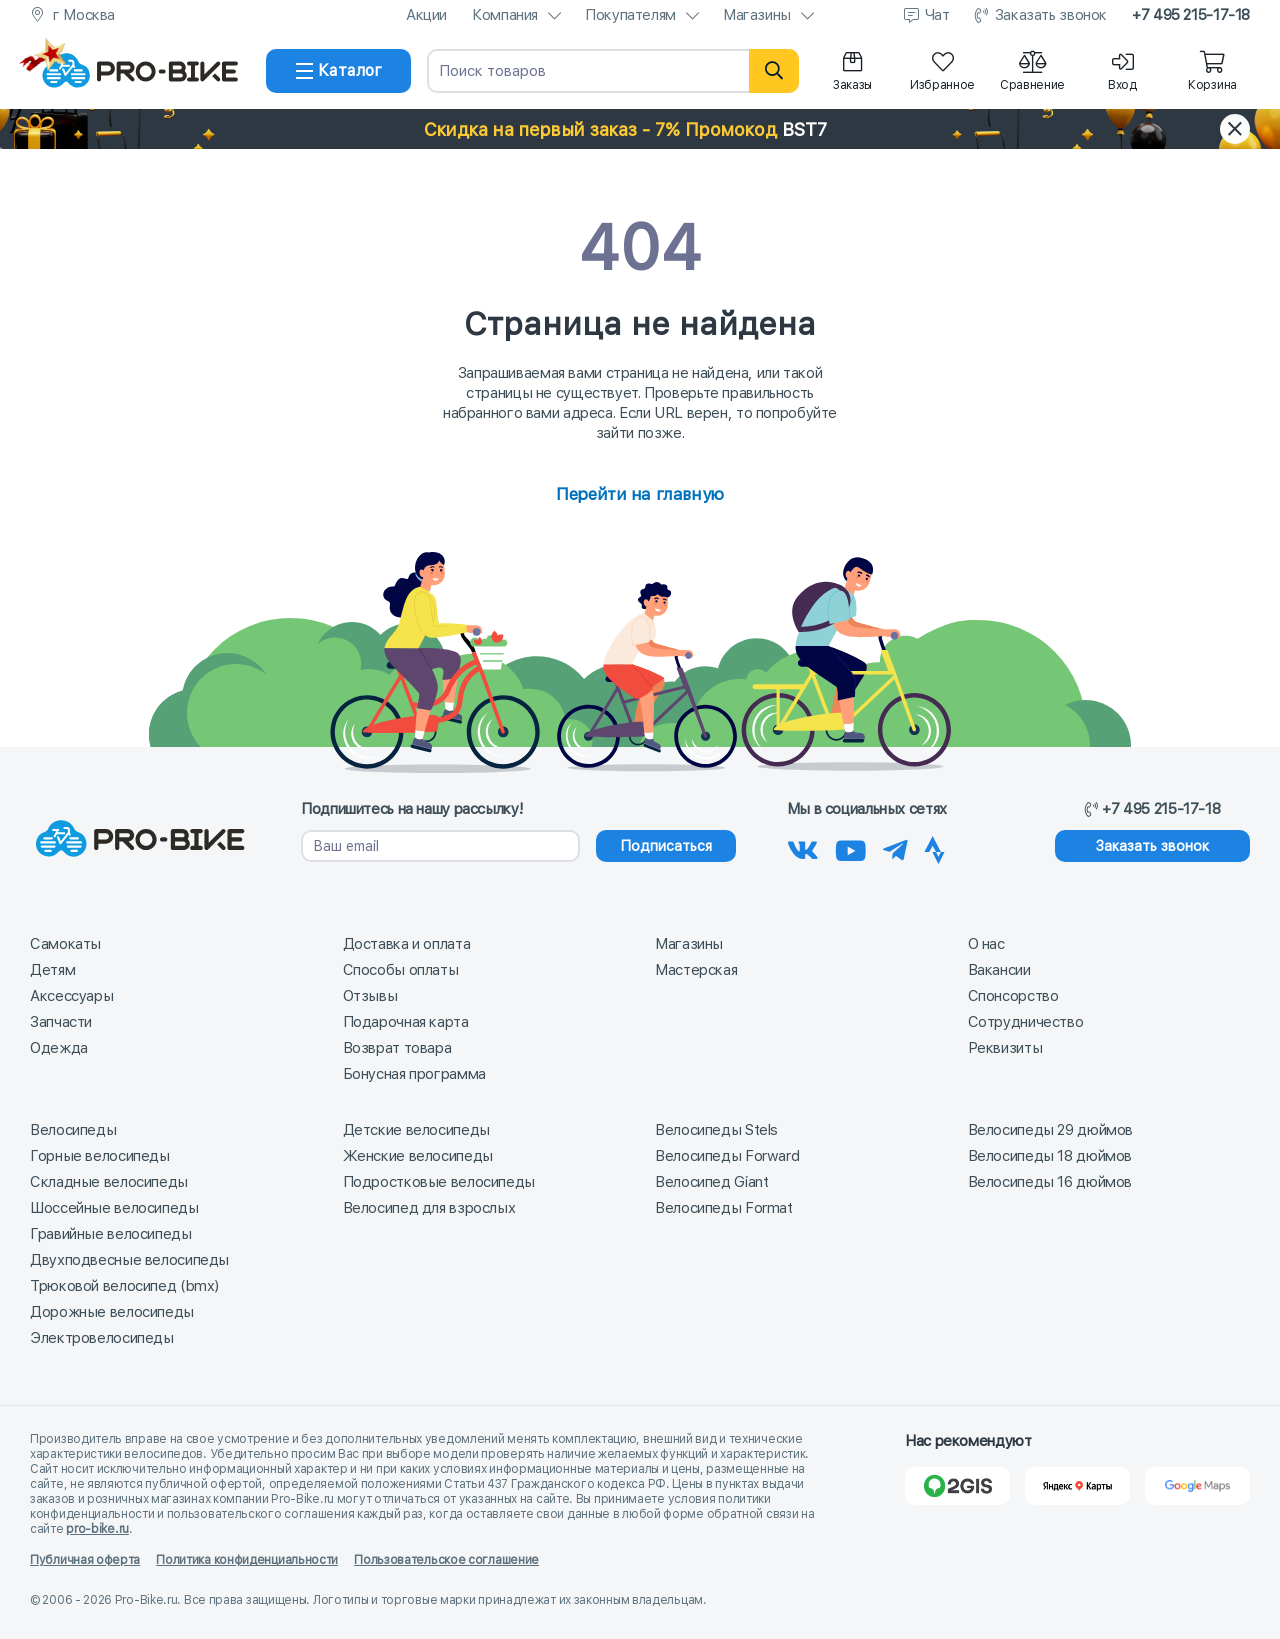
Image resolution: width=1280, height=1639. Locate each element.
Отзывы (370, 996)
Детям (52, 970)
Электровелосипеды (102, 1338)
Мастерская (696, 970)
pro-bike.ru (97, 1529)
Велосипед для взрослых (429, 1208)
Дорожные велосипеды (112, 1312)
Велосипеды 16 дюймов (1050, 1182)
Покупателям (630, 15)
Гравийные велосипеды (111, 1234)
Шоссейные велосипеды (114, 1208)
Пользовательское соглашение (446, 1560)
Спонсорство (1013, 996)
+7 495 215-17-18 (1191, 15)
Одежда (59, 1048)
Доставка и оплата (407, 944)
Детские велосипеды (416, 1130)
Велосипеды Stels (716, 1130)
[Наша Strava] (934, 847)
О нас (986, 944)
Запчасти (61, 1022)
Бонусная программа (414, 1074)
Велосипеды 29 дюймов (1051, 1130)
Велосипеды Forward (727, 1156)
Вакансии (999, 970)
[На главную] (140, 71)
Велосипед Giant (711, 1182)
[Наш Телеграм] (895, 847)
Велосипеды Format (724, 1208)
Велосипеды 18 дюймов (1050, 1156)
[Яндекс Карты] (1077, 1486)
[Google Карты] (1197, 1486)
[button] (640, 129)
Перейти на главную (639, 494)
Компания (505, 15)
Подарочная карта (406, 1022)
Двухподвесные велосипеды (129, 1260)
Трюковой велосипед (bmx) (124, 1286)
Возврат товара (397, 1048)
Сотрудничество (1026, 1022)
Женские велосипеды (418, 1156)
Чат (937, 15)
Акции (426, 15)
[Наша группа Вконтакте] (803, 847)
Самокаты (65, 944)
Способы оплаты (401, 970)
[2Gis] (957, 1486)
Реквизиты (1005, 1048)
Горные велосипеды (100, 1156)
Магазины (757, 15)
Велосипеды (73, 1130)
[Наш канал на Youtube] (851, 847)
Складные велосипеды (109, 1182)
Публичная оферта (85, 1560)
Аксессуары (71, 996)
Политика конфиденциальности (247, 1560)
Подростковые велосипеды (439, 1182)
